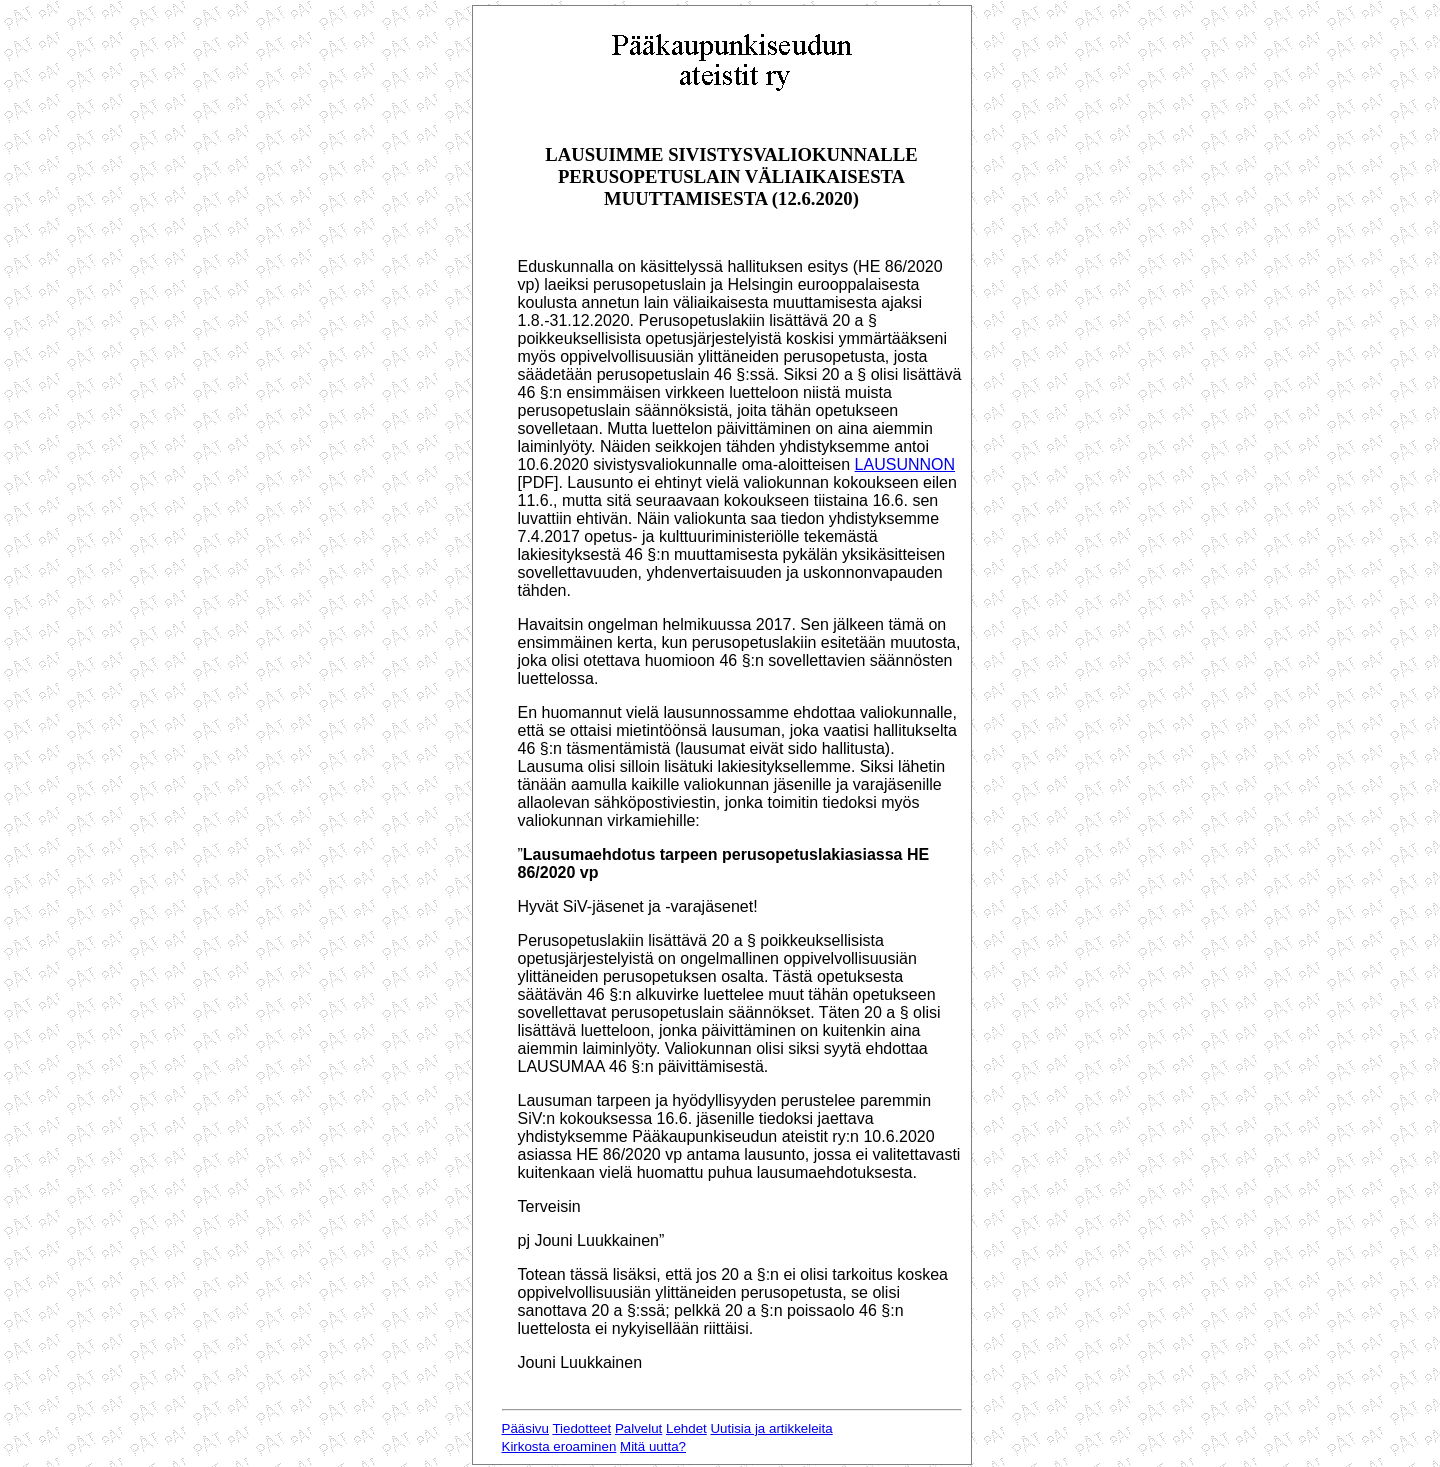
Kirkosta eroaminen (559, 1446)
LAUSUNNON (905, 464)
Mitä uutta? (653, 1446)
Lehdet (686, 1428)
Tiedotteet (581, 1428)
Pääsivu (525, 1428)
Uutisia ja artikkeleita (771, 1428)
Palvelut (638, 1428)
